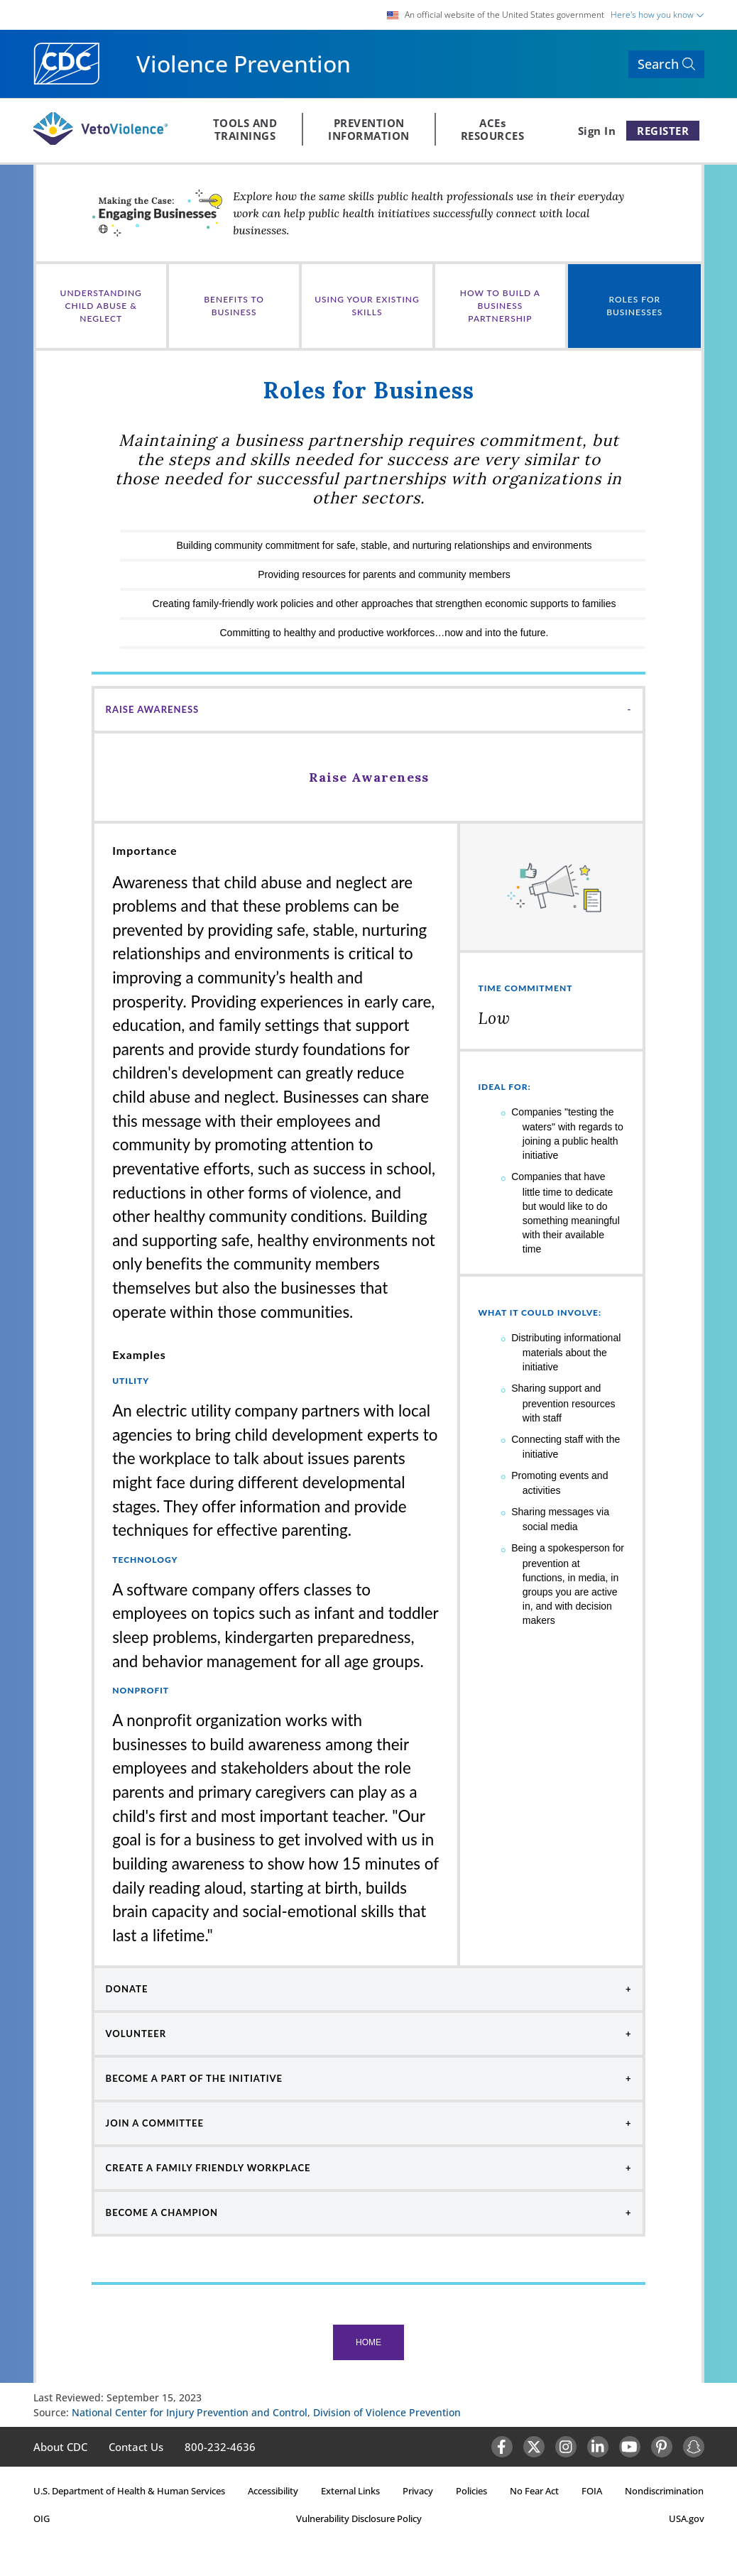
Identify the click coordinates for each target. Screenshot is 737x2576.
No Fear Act (534, 2490)
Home (368, 2342)
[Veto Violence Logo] (100, 142)
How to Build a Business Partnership (500, 306)
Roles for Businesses (634, 305)
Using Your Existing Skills (367, 305)
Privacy (418, 2490)
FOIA (592, 2490)
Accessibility (273, 2490)
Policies (471, 2490)
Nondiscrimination (664, 2490)
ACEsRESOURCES (493, 129)
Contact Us (136, 2447)
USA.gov (686, 2518)
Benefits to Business (234, 305)
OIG (41, 2518)
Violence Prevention (243, 64)
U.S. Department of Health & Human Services (129, 2490)
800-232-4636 (220, 2447)
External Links (350, 2490)
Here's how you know (657, 15)
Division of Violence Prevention (387, 2412)
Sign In (597, 131)
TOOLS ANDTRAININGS (245, 129)
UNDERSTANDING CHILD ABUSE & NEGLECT (101, 306)
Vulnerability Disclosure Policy (359, 2518)
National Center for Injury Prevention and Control (189, 2412)
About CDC (60, 2447)
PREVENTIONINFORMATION (369, 129)
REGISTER (663, 131)
